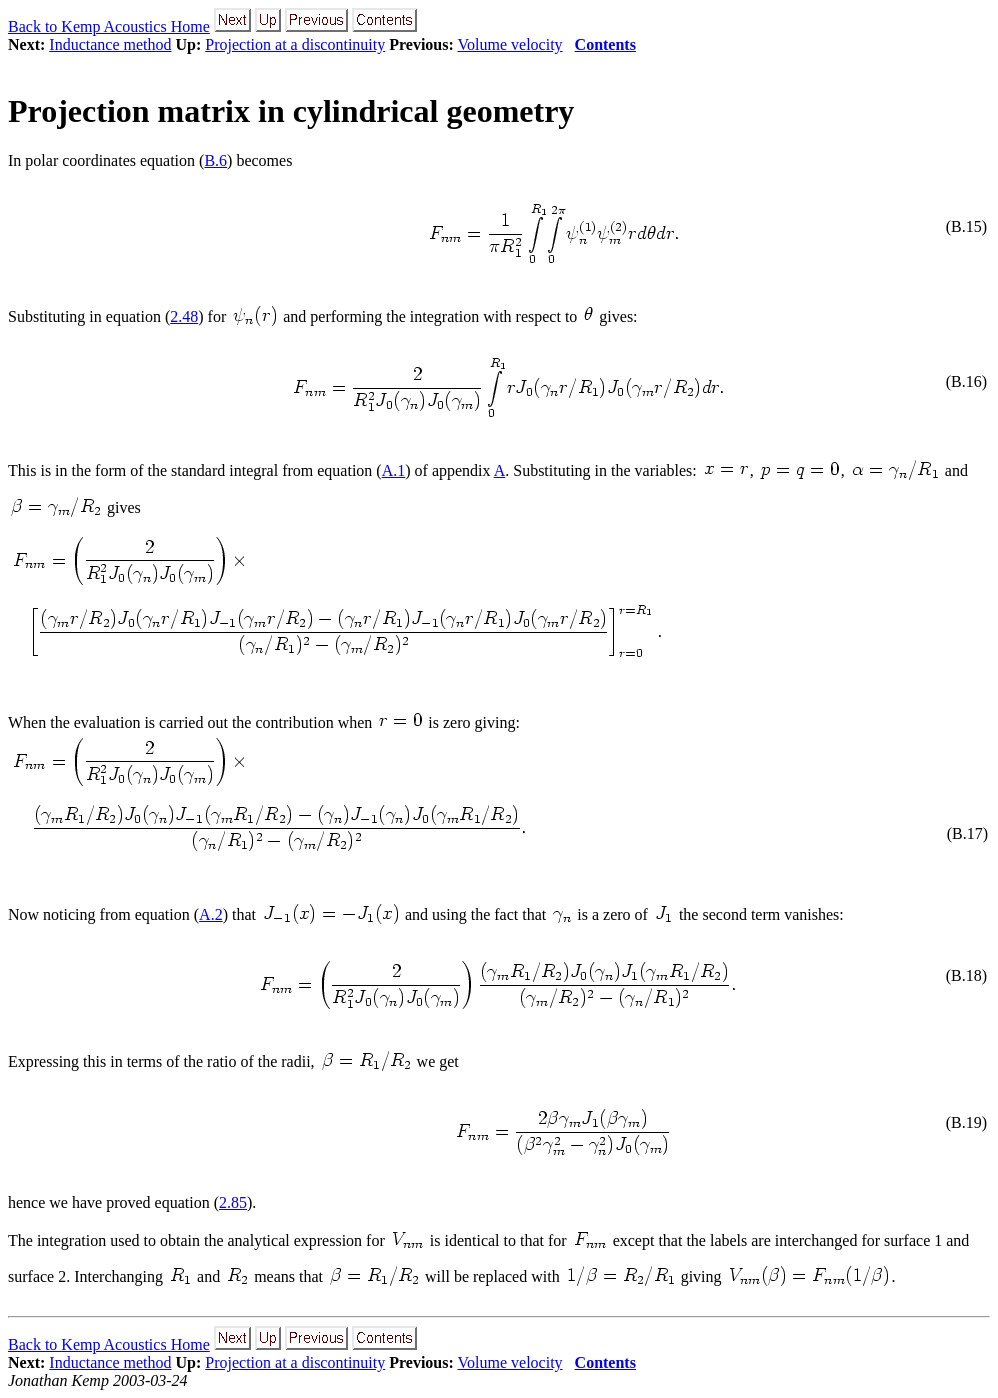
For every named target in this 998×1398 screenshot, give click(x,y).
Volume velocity (510, 44)
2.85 (233, 1202)
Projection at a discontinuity (295, 44)
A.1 (394, 470)
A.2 (211, 914)
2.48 (184, 316)
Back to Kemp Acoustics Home (109, 26)
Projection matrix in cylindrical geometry (291, 111)
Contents (605, 44)
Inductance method (110, 44)
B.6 (215, 160)
